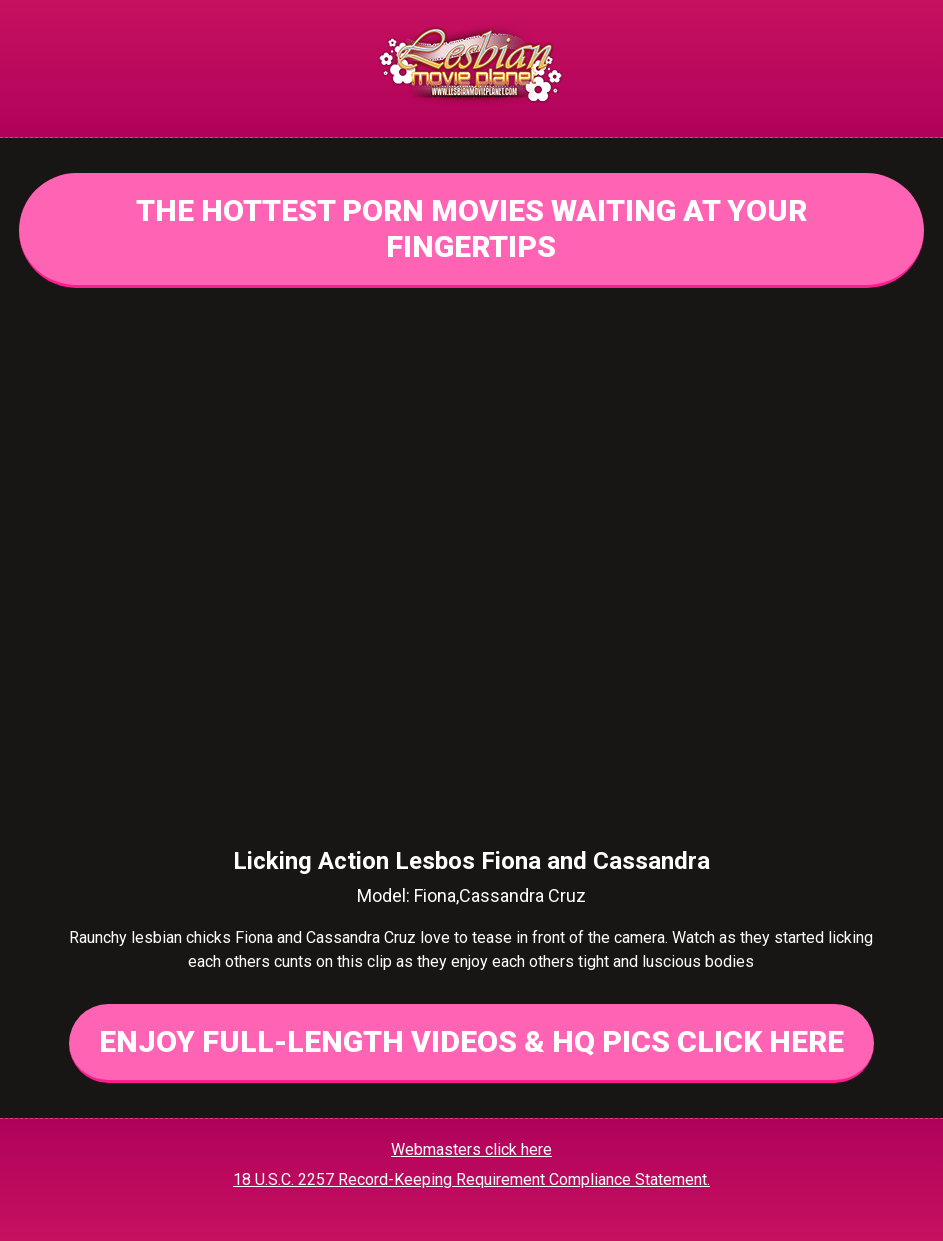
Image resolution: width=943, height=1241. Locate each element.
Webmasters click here (471, 1149)
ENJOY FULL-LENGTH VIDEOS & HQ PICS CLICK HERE (471, 1041)
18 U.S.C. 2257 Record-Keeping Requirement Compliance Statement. (471, 1179)
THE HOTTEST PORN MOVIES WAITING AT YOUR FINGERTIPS (471, 228)
